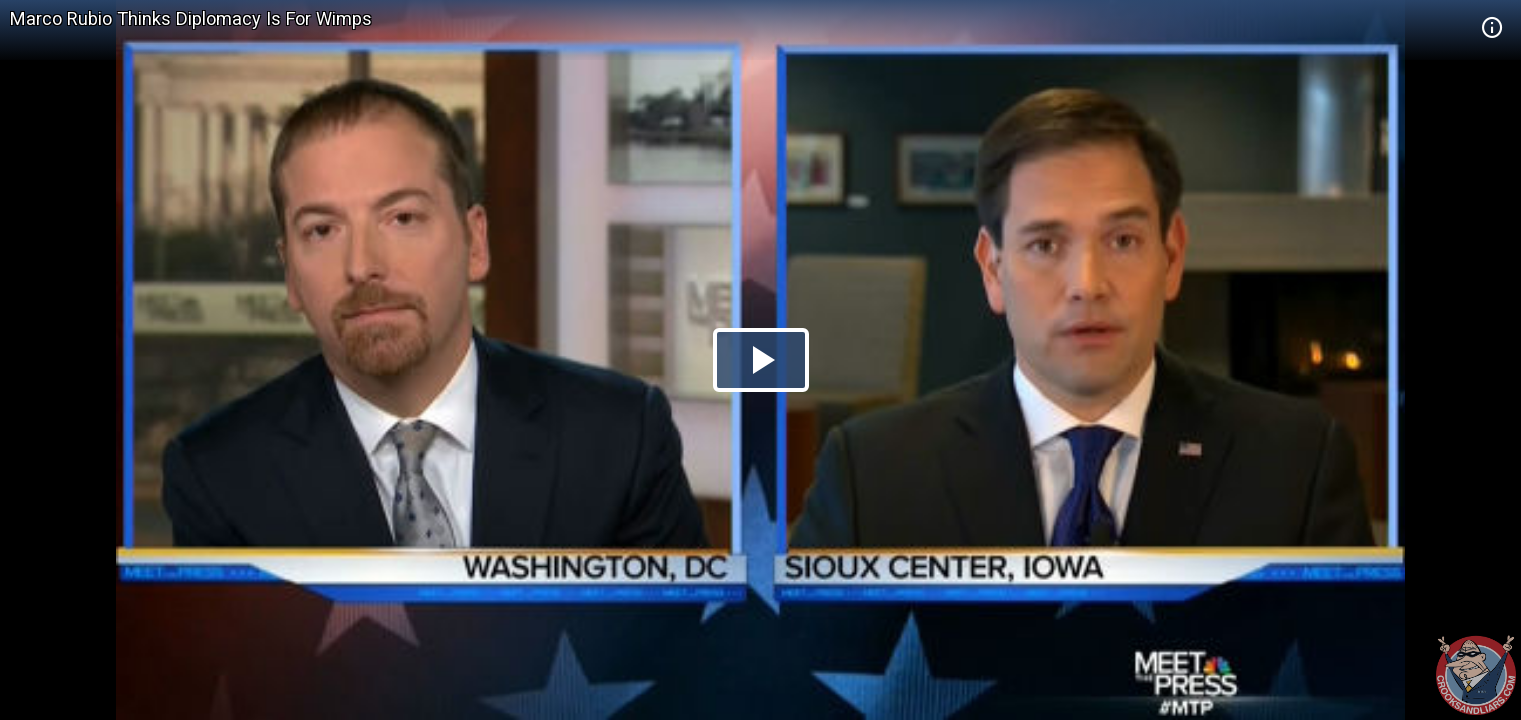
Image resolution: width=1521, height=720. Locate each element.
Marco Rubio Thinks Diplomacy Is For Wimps (191, 18)
